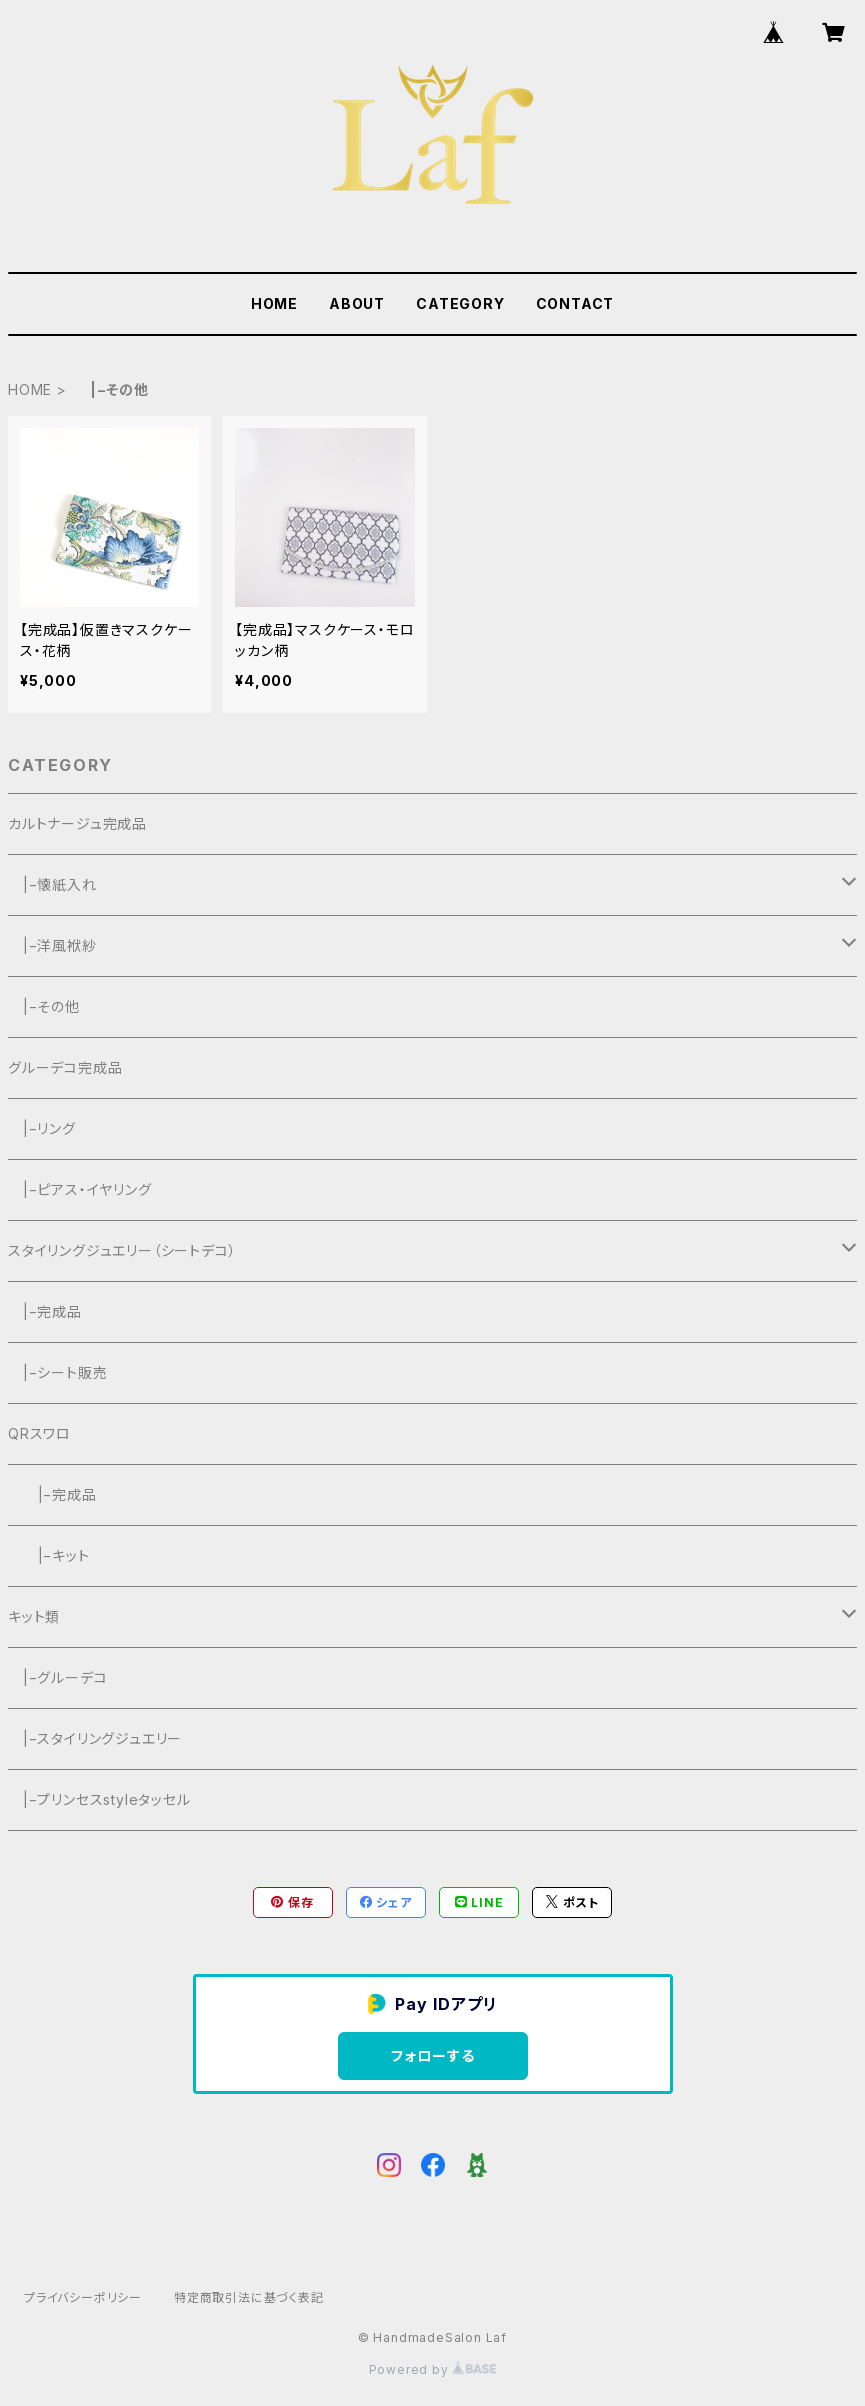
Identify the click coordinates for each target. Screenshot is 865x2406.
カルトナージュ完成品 (77, 823)
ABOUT (357, 303)
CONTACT (575, 303)
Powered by (433, 2369)
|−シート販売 (57, 1372)
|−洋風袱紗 (52, 945)
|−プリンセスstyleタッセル (99, 1799)
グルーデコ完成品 (65, 1067)
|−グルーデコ (57, 1677)
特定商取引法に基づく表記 (249, 2297)
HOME (274, 303)
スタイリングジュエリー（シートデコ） (122, 1250)
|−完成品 (45, 1311)
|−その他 (44, 1006)
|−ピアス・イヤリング (80, 1189)
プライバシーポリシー (83, 2297)
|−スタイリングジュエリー (95, 1738)
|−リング (42, 1128)
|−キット (49, 1555)
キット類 (34, 1616)
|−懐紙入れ (52, 884)
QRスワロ (39, 1433)
